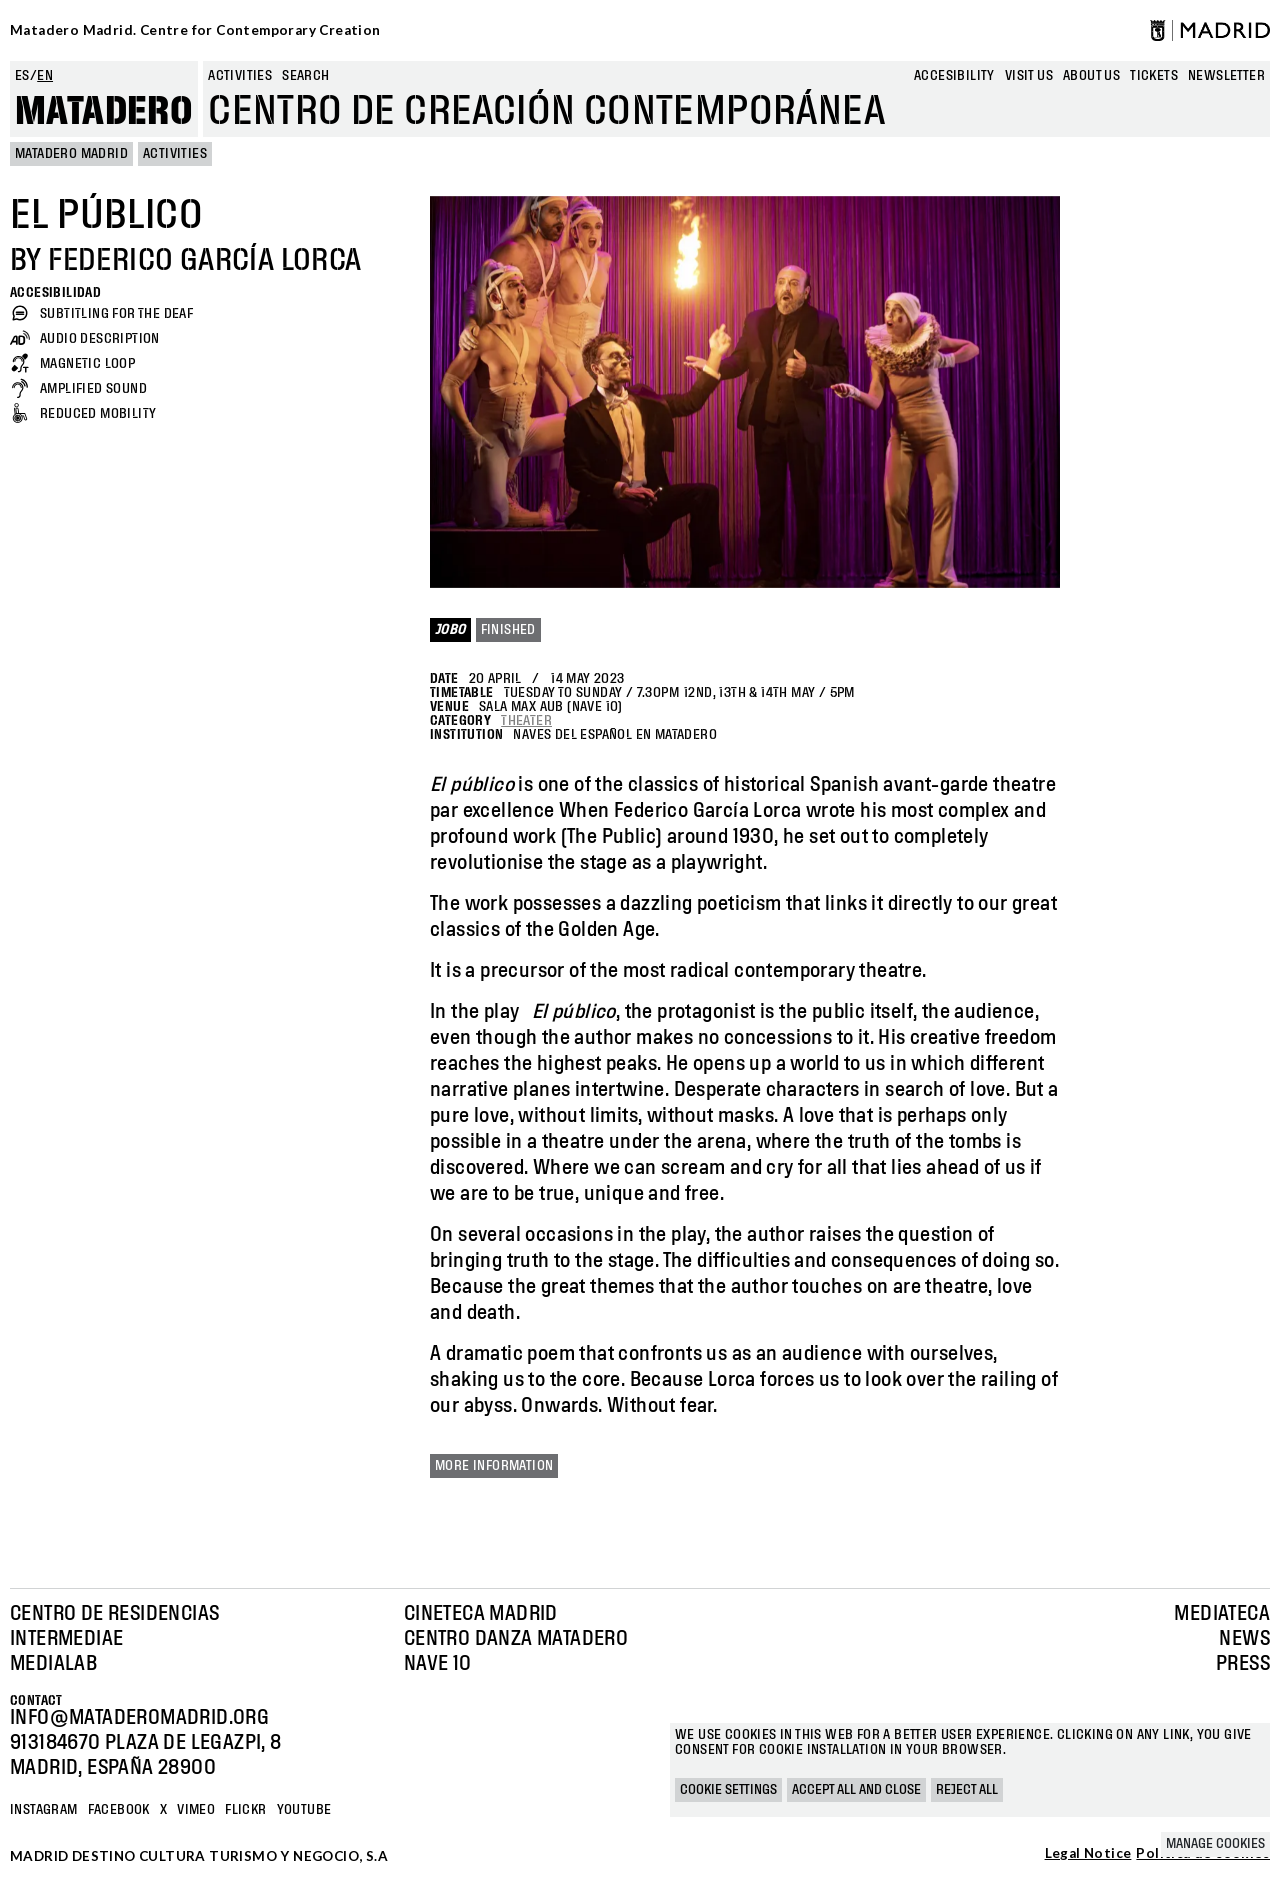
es (22, 76)
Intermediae (66, 1639)
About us (1091, 76)
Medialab (53, 1664)
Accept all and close (856, 1790)
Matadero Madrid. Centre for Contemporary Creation (195, 30)
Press (1243, 1664)
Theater (526, 721)
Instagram (44, 1810)
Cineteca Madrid (481, 1614)
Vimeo (196, 1810)
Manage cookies (1215, 1844)
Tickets (1154, 76)
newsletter (1226, 76)
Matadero (104, 112)
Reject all (967, 1790)
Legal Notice (1088, 1854)
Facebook (119, 1810)
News (1244, 1639)
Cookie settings (728, 1790)
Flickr (245, 1810)
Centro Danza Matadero (516, 1639)
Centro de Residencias (114, 1614)
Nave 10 (438, 1664)
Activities (240, 76)
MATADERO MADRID (71, 154)
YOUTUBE (304, 1810)
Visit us (1029, 76)
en (45, 76)
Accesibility (954, 76)
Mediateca (1222, 1614)
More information (494, 1466)
